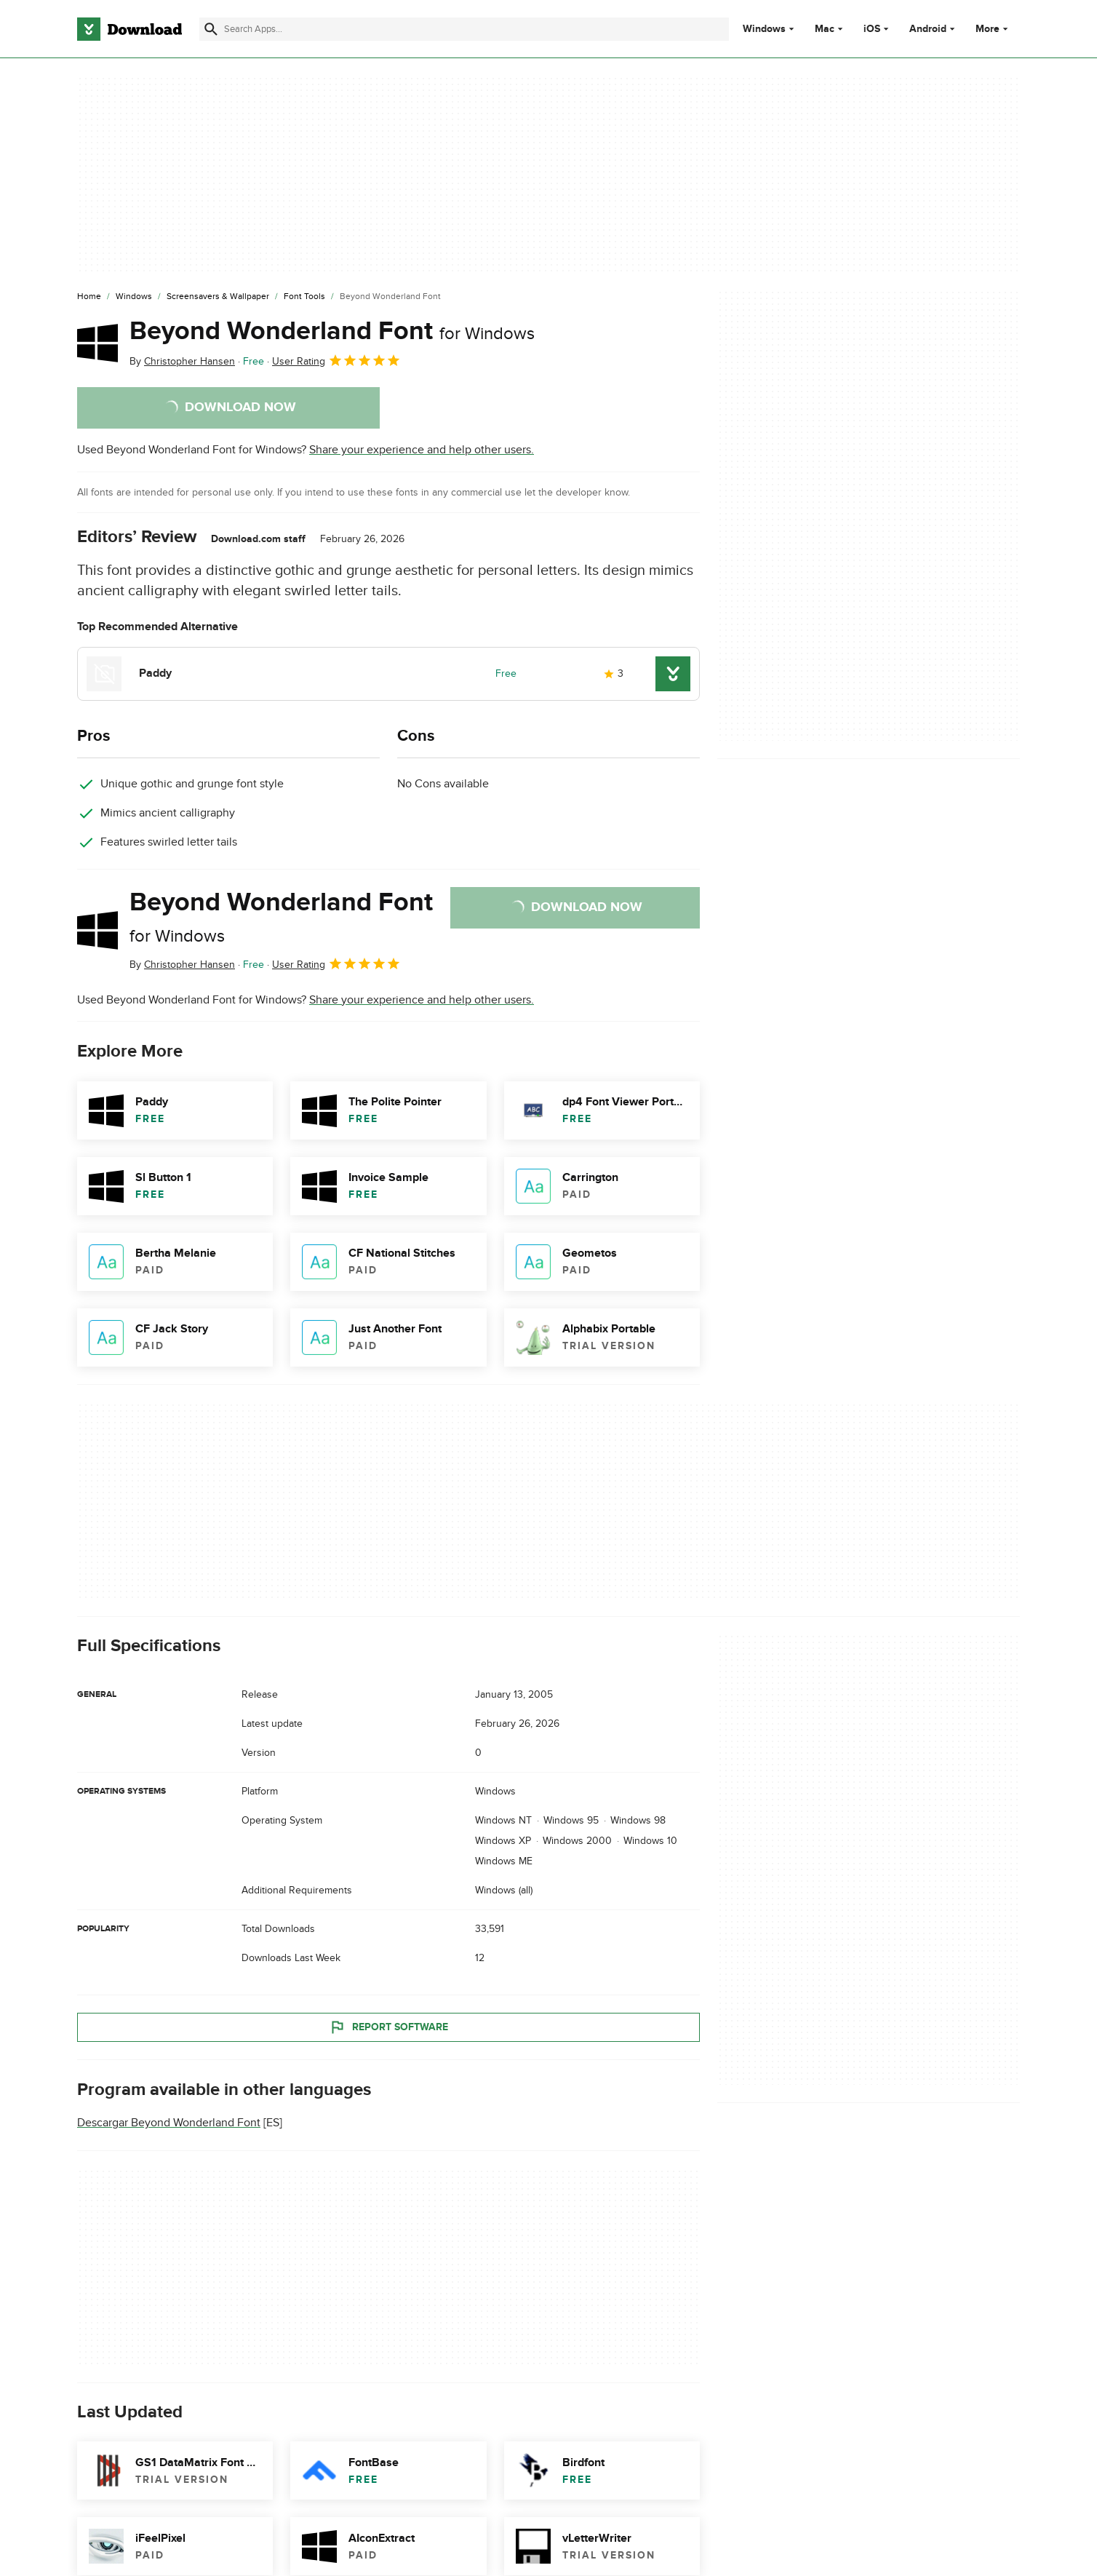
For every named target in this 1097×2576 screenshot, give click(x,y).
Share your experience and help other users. (421, 449)
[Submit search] (211, 29)
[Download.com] (129, 29)
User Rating (336, 360)
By (182, 361)
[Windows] (134, 297)
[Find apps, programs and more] (463, 29)
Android (927, 29)
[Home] (89, 297)
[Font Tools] (304, 297)
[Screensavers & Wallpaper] (218, 297)
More (993, 29)
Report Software (388, 2026)
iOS (871, 29)
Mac (824, 29)
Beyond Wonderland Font (332, 331)
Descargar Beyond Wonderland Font (168, 2122)
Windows (764, 29)
